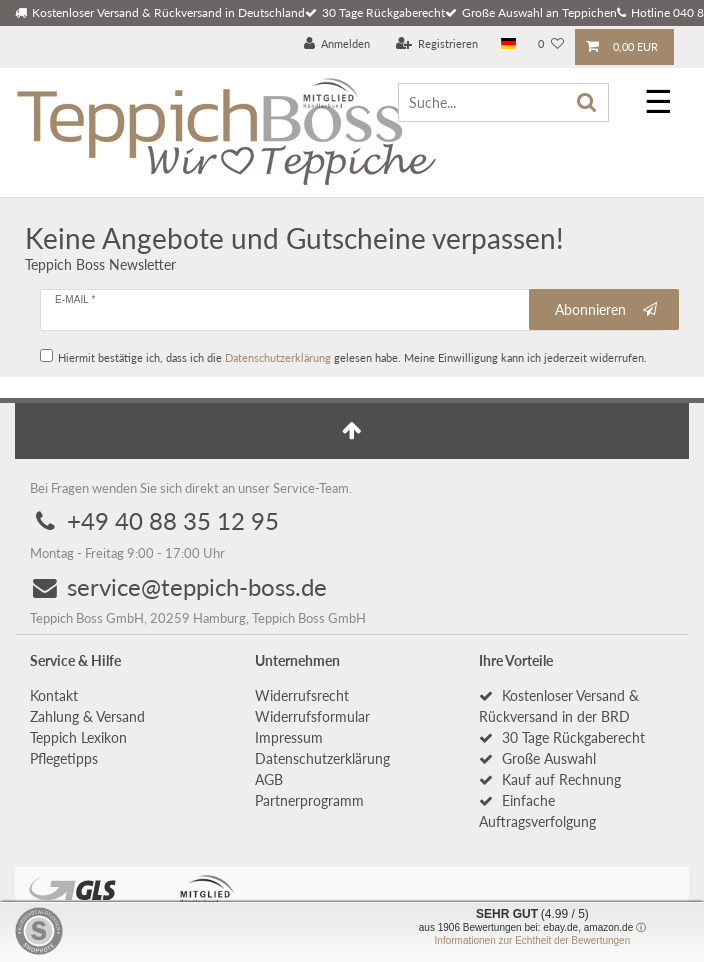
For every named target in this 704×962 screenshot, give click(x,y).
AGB (269, 779)
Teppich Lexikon (78, 737)
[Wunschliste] (551, 44)
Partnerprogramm (309, 800)
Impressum (289, 737)
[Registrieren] (437, 44)
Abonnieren (606, 310)
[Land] (508, 44)
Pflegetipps (64, 758)
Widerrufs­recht (302, 695)
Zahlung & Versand (87, 716)
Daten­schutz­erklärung (322, 758)
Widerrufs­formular (312, 716)
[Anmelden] (337, 44)
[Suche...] (503, 102)
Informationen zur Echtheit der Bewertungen (533, 940)
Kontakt (54, 695)
